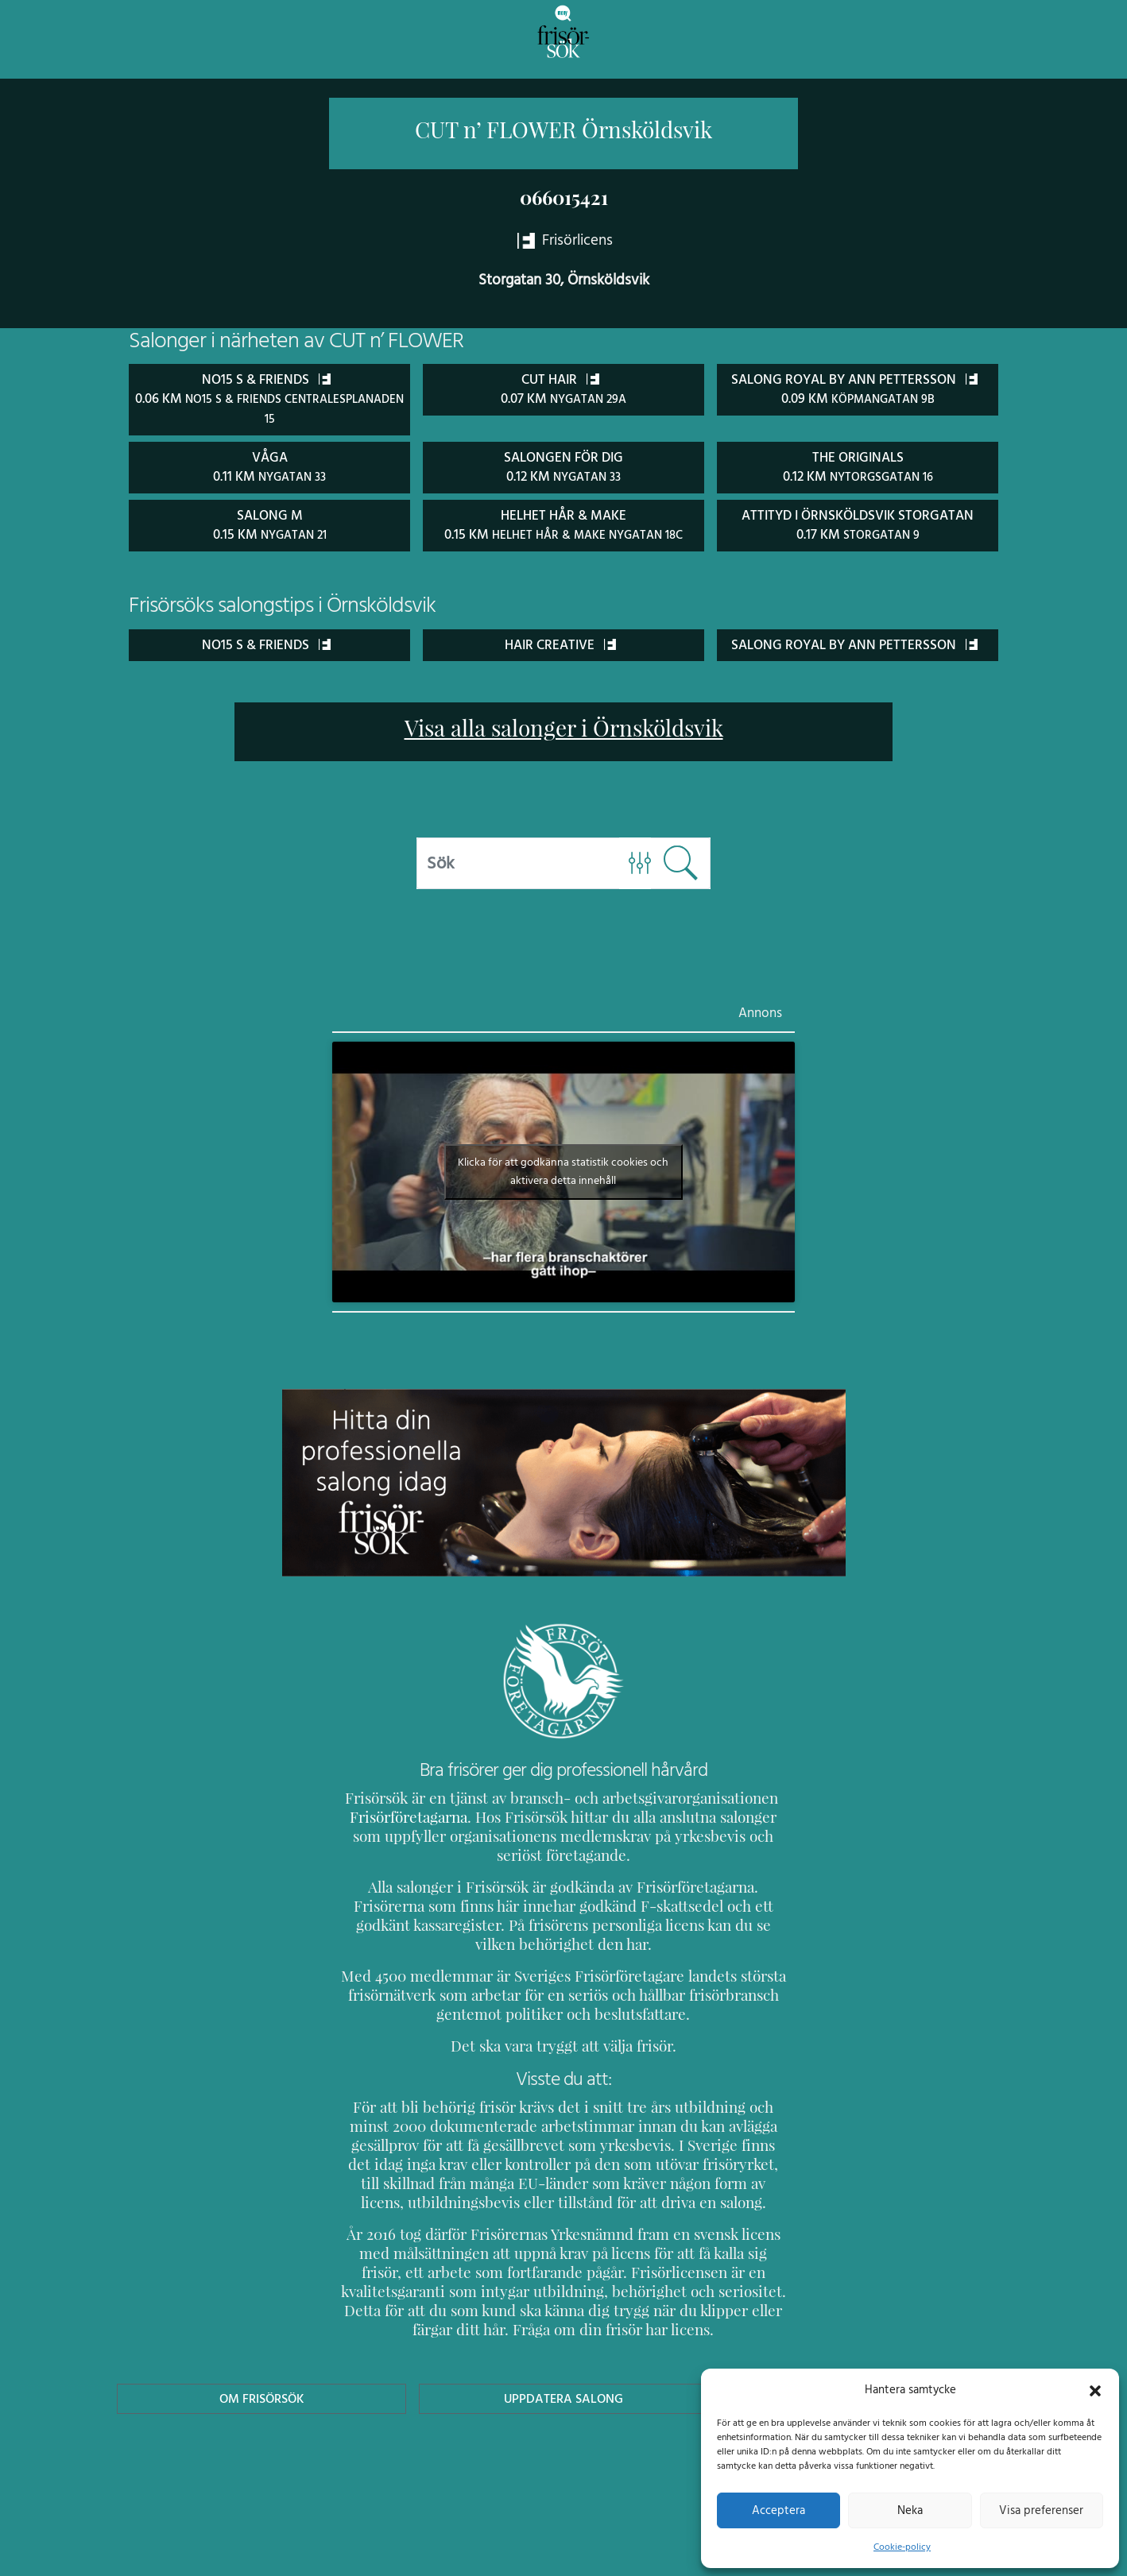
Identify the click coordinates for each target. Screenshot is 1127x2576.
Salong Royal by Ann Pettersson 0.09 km (858, 397)
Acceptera (778, 2510)
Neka (910, 2510)
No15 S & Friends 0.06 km (270, 397)
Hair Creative (560, 640)
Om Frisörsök (261, 2414)
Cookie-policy (902, 2547)
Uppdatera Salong (563, 2414)
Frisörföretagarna (406, 1832)
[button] (1095, 2389)
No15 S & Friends (266, 640)
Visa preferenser (1041, 2510)
